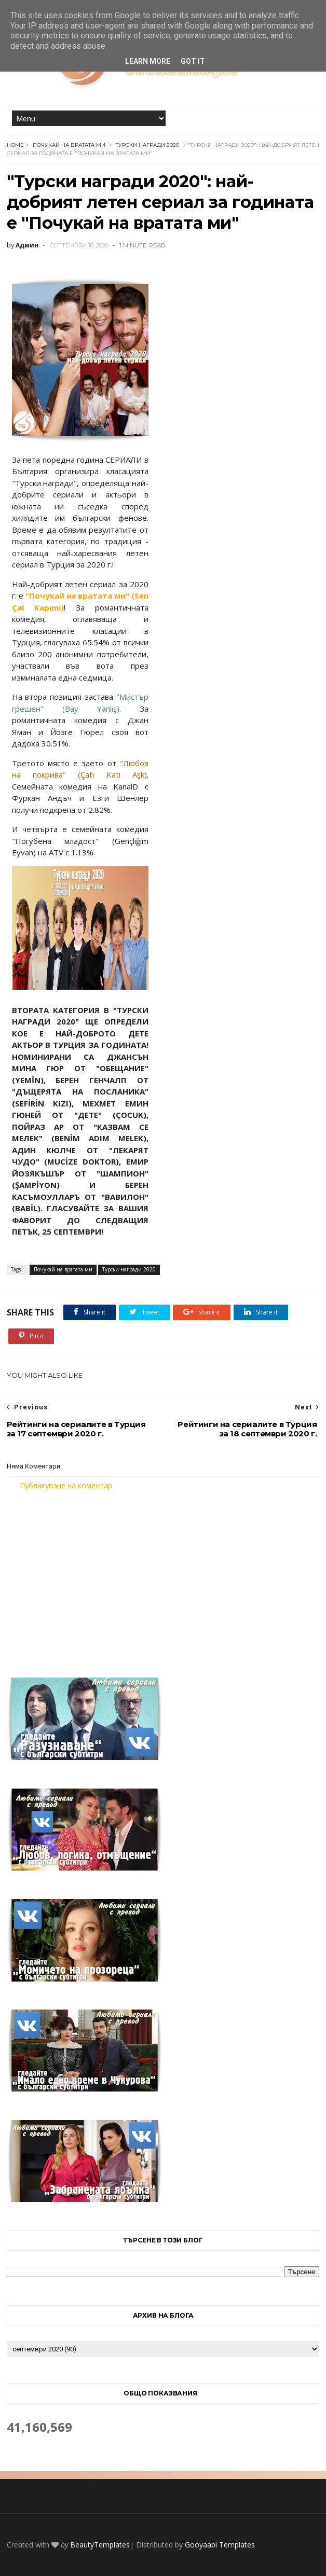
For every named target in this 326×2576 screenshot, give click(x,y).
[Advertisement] (163, 1577)
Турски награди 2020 (147, 145)
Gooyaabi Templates (220, 2545)
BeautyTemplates (100, 2545)
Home (15, 145)
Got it (193, 61)
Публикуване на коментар (66, 1485)
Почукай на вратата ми (69, 145)
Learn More (147, 61)
